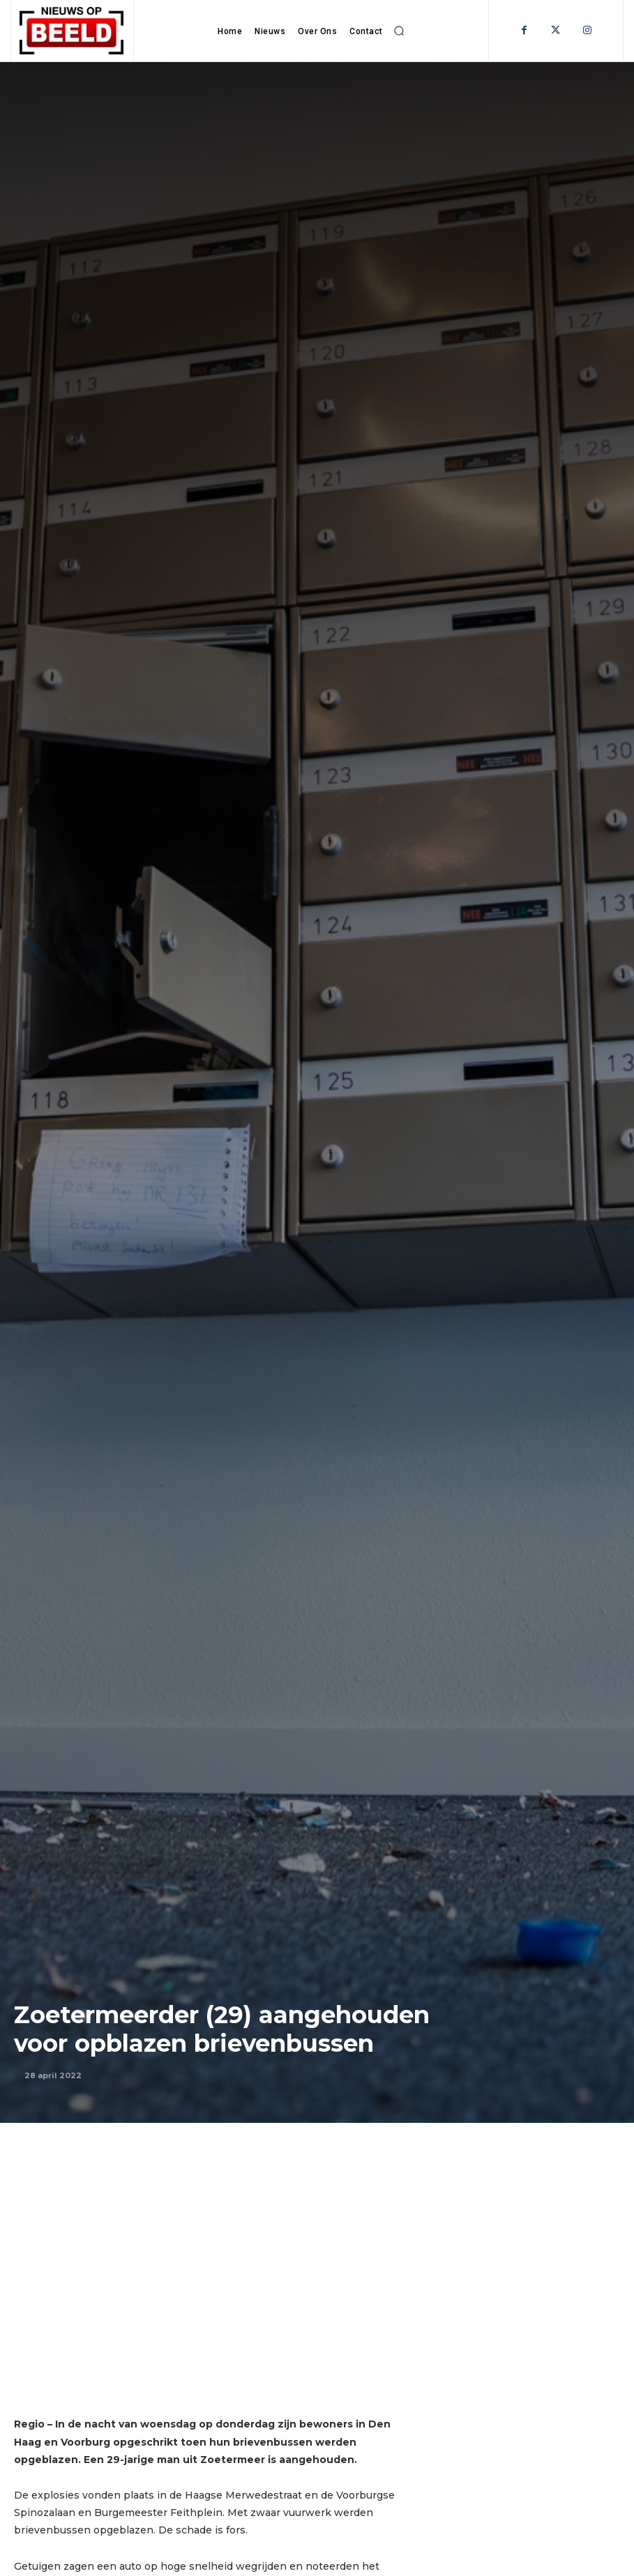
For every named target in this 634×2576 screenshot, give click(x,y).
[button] (400, 31)
